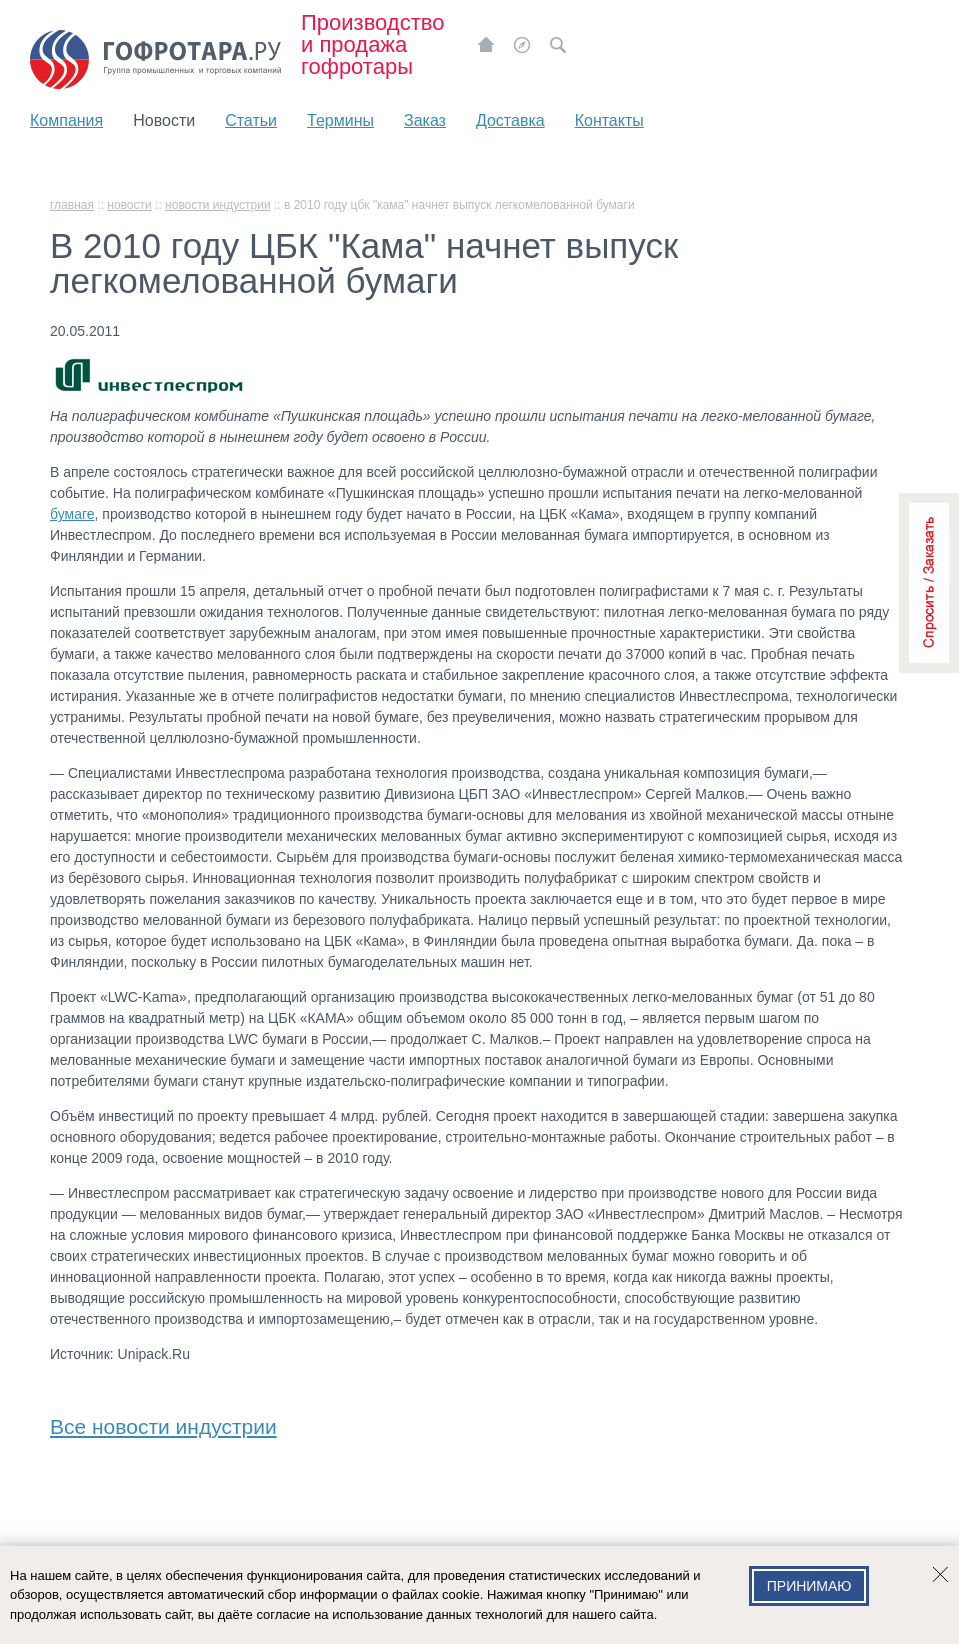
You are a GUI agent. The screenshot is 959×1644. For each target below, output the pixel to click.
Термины (340, 120)
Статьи (251, 120)
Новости (164, 120)
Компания (66, 120)
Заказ (425, 120)
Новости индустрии (218, 205)
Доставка (510, 120)
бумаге (72, 514)
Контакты (609, 120)
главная (72, 205)
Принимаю (809, 1586)
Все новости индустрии (163, 1422)
